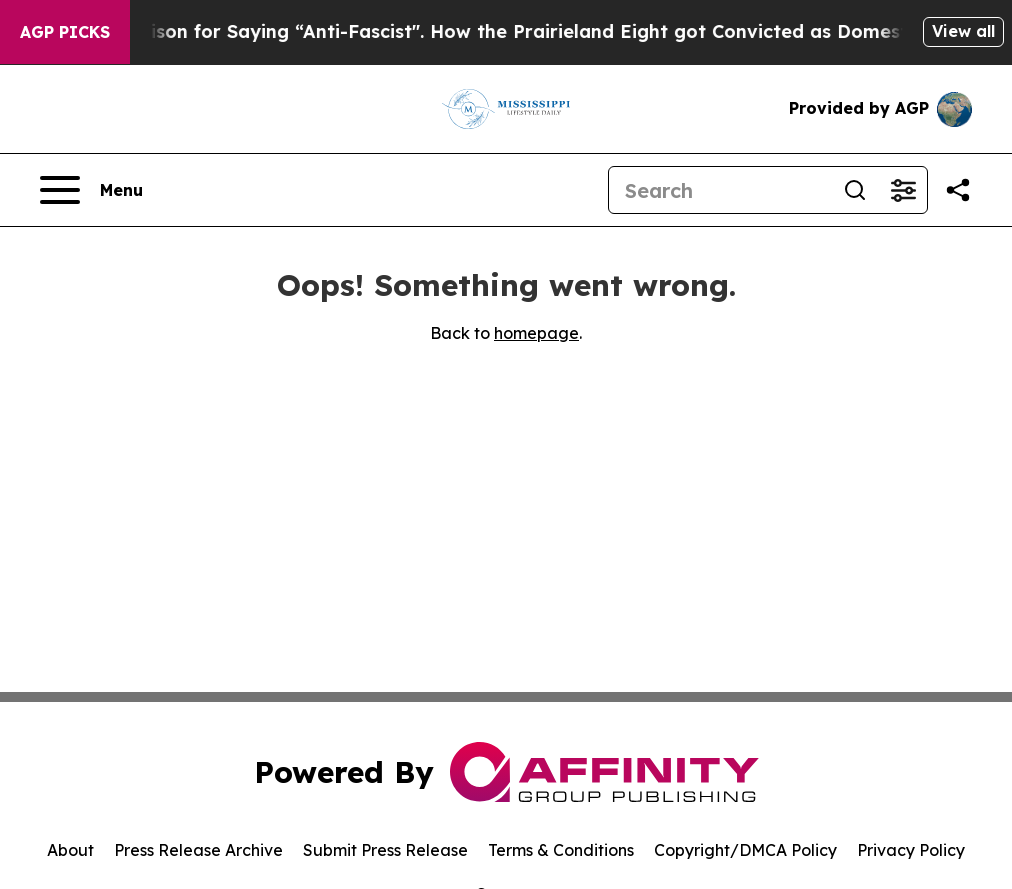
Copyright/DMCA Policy (745, 850)
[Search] (720, 190)
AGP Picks (65, 32)
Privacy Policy (911, 850)
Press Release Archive (198, 850)
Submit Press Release (385, 850)
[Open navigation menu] (91, 190)
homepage (536, 333)
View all (963, 31)
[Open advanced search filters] (903, 190)
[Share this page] (958, 190)
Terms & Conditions (561, 850)
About (70, 850)
